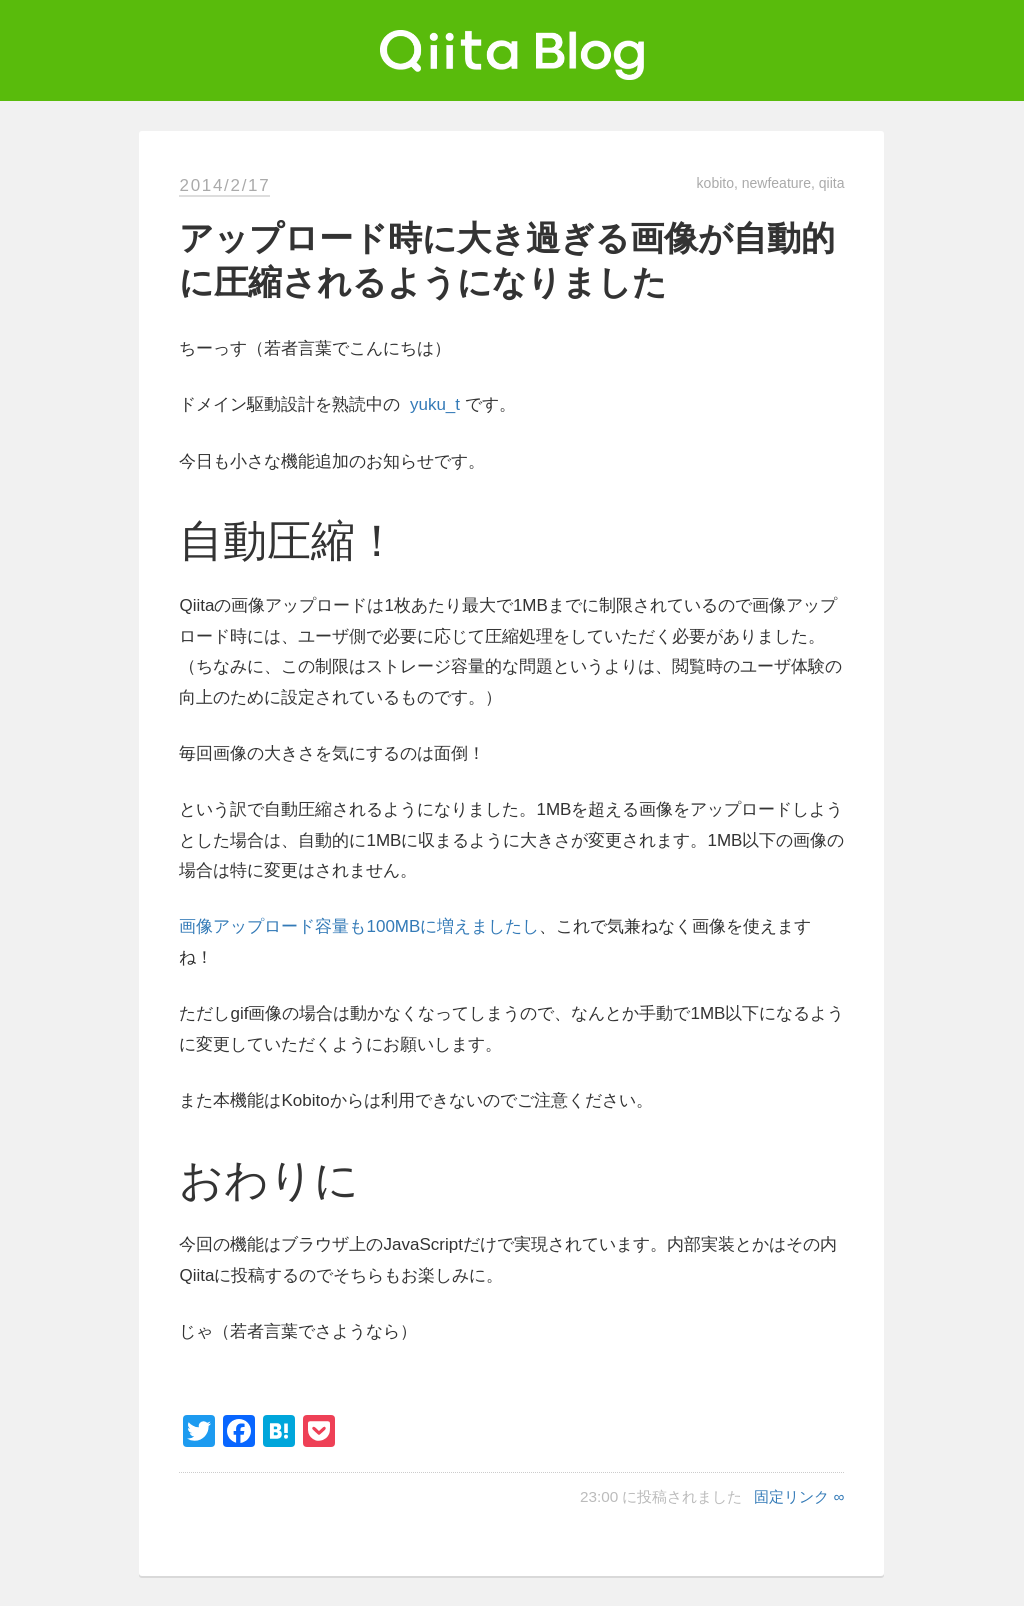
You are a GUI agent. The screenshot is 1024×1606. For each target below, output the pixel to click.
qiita (832, 183)
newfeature (776, 183)
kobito (715, 183)
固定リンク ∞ (799, 1496)
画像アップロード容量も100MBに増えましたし (359, 926)
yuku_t (435, 404)
